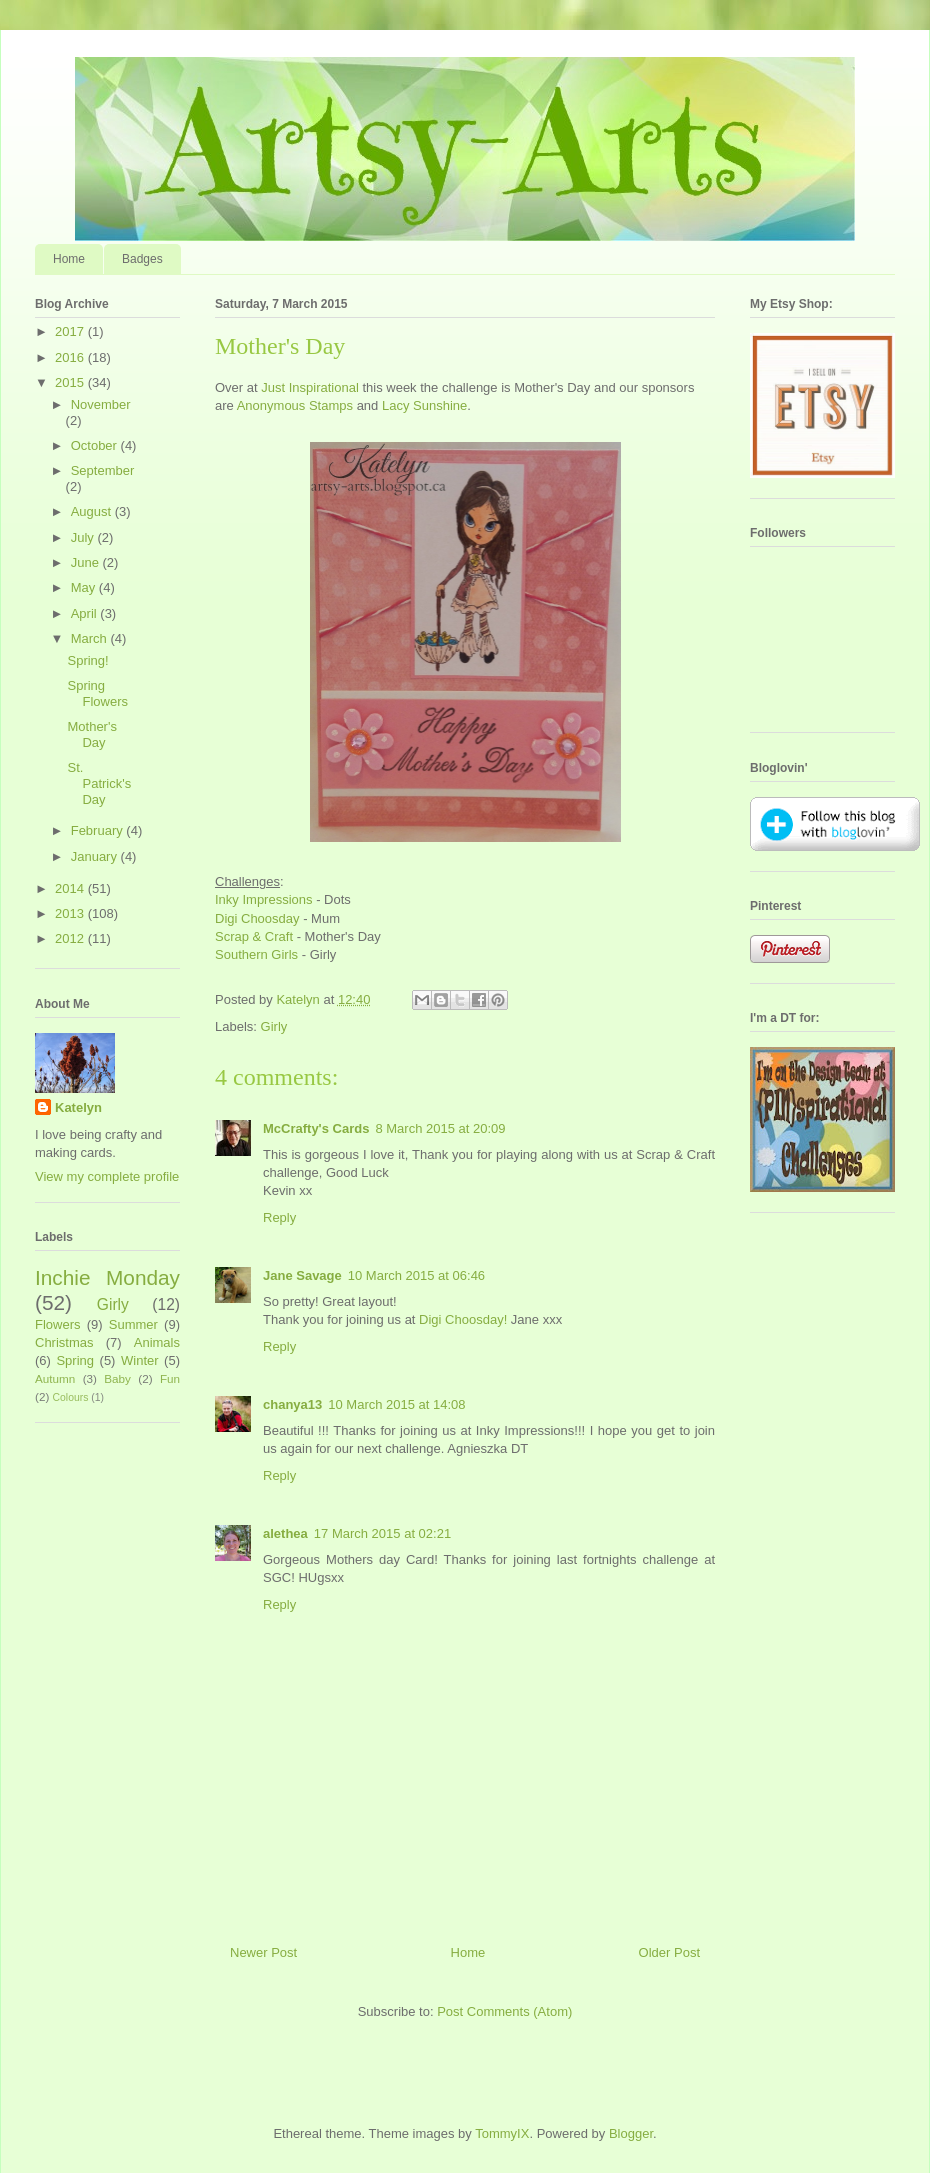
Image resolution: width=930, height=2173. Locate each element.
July (84, 537)
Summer (133, 1324)
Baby (117, 1378)
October (96, 445)
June (87, 562)
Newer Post (263, 1952)
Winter (140, 1360)
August (93, 511)
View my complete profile (107, 1176)
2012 (71, 938)
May (85, 587)
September (103, 470)
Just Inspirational (310, 387)
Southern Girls (256, 954)
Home (69, 259)
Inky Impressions (264, 899)
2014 (71, 888)
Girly (274, 1026)
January (96, 856)
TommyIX (502, 2133)
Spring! (87, 660)
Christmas (64, 1342)
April (86, 613)
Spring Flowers (97, 693)
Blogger (631, 2133)
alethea (285, 1533)
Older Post (669, 1952)
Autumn (55, 1378)
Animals (157, 1342)
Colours (71, 1397)
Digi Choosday (257, 918)
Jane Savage (302, 1275)
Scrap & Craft (254, 936)
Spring (75, 1360)
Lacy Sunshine (424, 405)
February (99, 830)
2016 (71, 357)
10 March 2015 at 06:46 (416, 1275)
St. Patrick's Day (99, 783)
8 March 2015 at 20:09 (440, 1128)
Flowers (58, 1324)
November (101, 404)
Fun (170, 1378)
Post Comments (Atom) (504, 2011)
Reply (279, 1217)
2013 (71, 913)
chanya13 (292, 1404)
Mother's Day (91, 734)
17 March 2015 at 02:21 (382, 1533)
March (91, 638)
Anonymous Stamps (295, 405)
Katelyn (78, 1107)
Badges (142, 259)
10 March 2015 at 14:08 (396, 1404)
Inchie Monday (107, 1277)
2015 (71, 382)
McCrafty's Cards (316, 1128)
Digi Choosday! (463, 1319)
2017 (71, 331)
